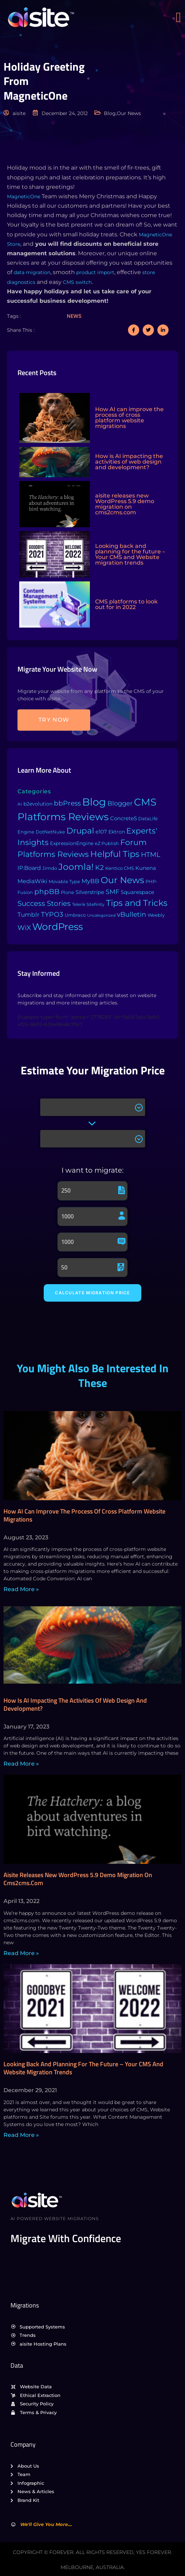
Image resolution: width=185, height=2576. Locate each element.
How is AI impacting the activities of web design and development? (75, 1704)
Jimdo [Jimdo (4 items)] (49, 868)
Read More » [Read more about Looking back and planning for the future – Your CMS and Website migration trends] (21, 2135)
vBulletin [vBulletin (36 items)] (131, 914)
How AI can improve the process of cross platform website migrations (84, 1515)
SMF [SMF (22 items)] (112, 891)
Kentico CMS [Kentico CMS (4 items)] (119, 868)
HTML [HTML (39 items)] (150, 854)
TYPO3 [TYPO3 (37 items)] (52, 914)
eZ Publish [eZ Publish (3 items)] (107, 843)
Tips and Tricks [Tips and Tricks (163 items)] (137, 903)
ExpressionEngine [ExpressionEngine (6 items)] (71, 843)
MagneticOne (23, 196)
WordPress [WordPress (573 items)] (57, 926)
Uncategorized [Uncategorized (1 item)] (101, 915)
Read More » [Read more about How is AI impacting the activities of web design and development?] (21, 1763)
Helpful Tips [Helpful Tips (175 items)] (115, 854)
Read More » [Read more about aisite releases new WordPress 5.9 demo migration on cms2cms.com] (21, 1953)
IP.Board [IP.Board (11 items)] (29, 868)
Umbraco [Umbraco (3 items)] (75, 915)
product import (95, 272)
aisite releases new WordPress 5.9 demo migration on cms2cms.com (77, 1879)
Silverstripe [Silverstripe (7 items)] (90, 892)
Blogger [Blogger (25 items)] (120, 803)
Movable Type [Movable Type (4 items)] (64, 881)
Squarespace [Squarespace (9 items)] (137, 892)
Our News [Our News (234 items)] (122, 880)
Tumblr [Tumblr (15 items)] (28, 914)
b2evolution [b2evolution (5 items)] (37, 804)
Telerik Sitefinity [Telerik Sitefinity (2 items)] (88, 904)
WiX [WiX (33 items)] (24, 928)
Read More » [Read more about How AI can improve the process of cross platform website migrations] (21, 1589)
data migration (32, 272)
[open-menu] (180, 17)
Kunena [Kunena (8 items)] (145, 868)
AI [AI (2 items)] (19, 804)
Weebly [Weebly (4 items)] (156, 915)
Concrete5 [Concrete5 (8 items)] (123, 818)
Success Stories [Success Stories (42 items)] (44, 903)
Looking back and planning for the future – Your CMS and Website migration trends (83, 2068)
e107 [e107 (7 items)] (101, 832)
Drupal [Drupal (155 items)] (80, 830)
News (74, 316)
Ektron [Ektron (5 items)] (116, 832)
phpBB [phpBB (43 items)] (46, 891)
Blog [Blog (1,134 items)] (94, 802)
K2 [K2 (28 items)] (99, 868)
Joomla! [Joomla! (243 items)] (76, 866)
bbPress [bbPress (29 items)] (67, 803)
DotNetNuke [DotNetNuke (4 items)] (50, 832)
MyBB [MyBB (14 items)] (90, 881)
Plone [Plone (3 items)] (67, 892)
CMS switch (77, 282)
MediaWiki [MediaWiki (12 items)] (32, 881)
